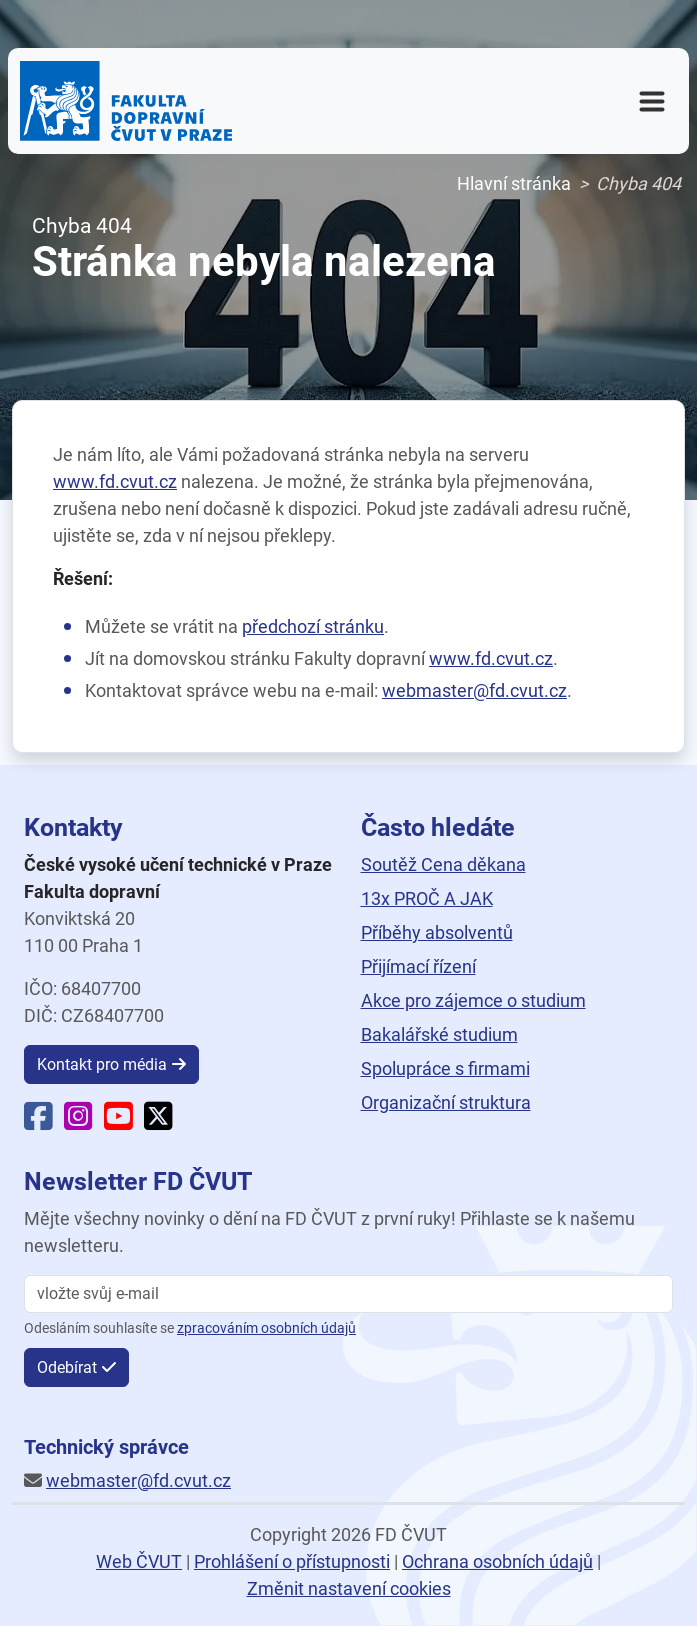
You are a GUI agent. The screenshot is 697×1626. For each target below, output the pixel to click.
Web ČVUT (139, 1561)
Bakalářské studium (439, 1034)
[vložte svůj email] (348, 1294)
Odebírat (67, 1367)
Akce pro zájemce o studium (473, 1000)
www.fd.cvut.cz (115, 481)
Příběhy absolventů (437, 932)
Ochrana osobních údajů (497, 1561)
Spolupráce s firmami (445, 1068)
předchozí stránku (313, 626)
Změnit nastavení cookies (349, 1588)
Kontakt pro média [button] (102, 1064)
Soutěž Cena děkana (443, 864)
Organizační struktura (446, 1102)
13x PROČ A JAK (427, 898)
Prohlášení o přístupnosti (292, 1561)
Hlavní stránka (514, 183)
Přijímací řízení (418, 966)
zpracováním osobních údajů (266, 1328)
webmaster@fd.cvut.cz (474, 690)
